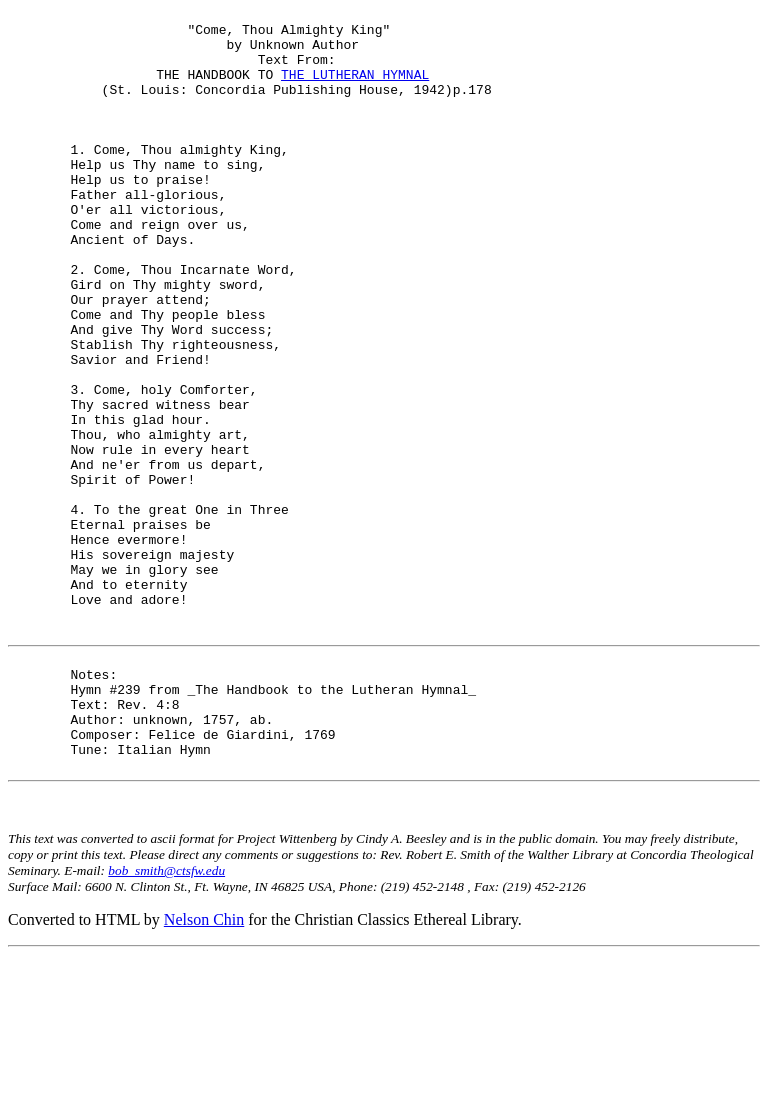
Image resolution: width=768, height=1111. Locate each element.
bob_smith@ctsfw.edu (166, 1026)
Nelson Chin (204, 1075)
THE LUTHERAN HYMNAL (355, 89)
